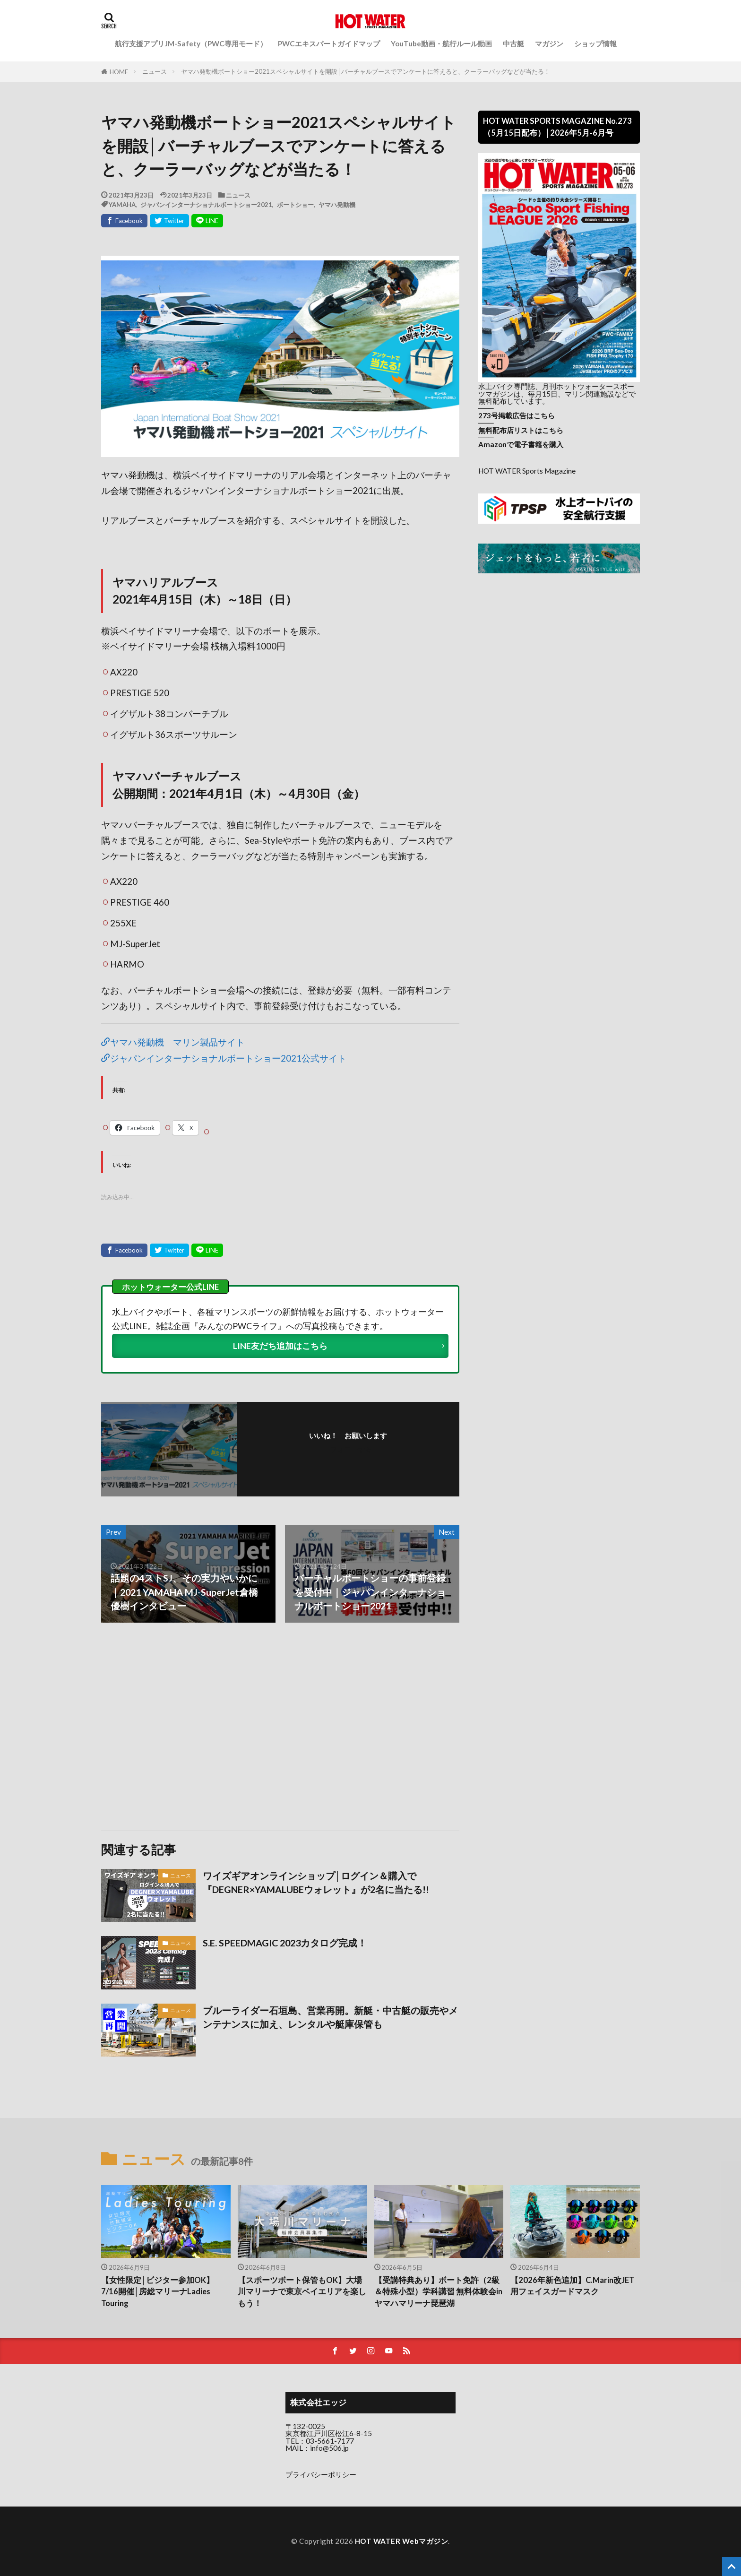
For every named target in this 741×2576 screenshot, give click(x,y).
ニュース (154, 71)
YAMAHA (122, 204)
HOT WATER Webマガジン (401, 2541)
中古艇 (513, 43)
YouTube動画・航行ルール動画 (441, 43)
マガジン (549, 43)
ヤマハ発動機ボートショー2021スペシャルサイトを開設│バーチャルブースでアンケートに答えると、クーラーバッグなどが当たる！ (365, 71)
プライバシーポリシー (320, 2474)
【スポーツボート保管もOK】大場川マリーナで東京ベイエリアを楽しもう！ (302, 2291)
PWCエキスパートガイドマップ (329, 43)
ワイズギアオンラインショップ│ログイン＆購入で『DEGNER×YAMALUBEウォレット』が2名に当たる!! (316, 1882)
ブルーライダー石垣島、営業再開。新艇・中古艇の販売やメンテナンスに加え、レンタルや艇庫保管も (330, 2017)
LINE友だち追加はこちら (280, 1346)
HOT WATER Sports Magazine (527, 471)
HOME (119, 72)
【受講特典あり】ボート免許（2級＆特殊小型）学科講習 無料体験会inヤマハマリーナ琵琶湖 (438, 2291)
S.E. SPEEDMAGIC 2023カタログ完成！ (285, 1942)
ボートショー (295, 204)
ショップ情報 (595, 43)
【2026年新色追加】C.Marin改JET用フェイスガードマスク (572, 2286)
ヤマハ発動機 (337, 204)
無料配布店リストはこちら (520, 430)
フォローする (351, 1449)
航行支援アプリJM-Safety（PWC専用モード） (191, 43)
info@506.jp (329, 2448)
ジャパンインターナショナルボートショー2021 (206, 204)
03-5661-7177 (330, 2441)
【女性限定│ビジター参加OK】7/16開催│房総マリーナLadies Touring (157, 2291)
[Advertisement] (189, 1726)
